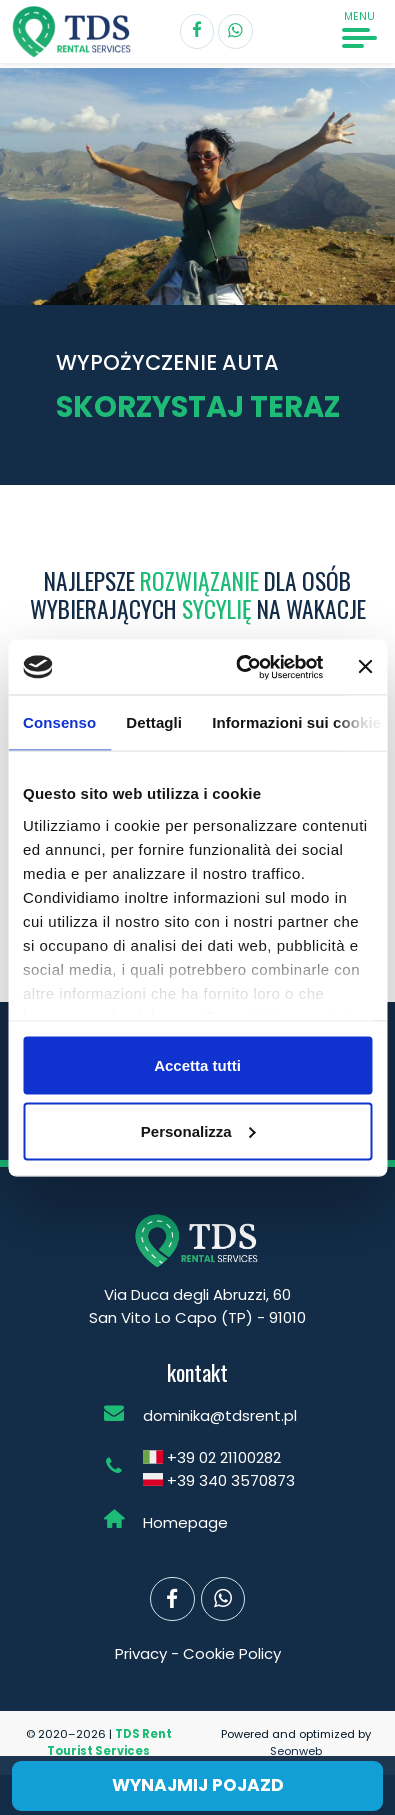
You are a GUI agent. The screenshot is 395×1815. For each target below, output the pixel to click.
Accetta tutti (197, 1065)
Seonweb (296, 1751)
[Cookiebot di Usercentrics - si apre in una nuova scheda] (243, 667)
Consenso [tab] (59, 722)
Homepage (185, 1522)
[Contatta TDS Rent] (235, 31)
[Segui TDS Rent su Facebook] (197, 31)
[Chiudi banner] (365, 667)
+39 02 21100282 (224, 1457)
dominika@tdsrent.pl (220, 1415)
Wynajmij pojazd (198, 1785)
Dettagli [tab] (154, 722)
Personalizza (198, 1130)
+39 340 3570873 (231, 1480)
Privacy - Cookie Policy (198, 1653)
